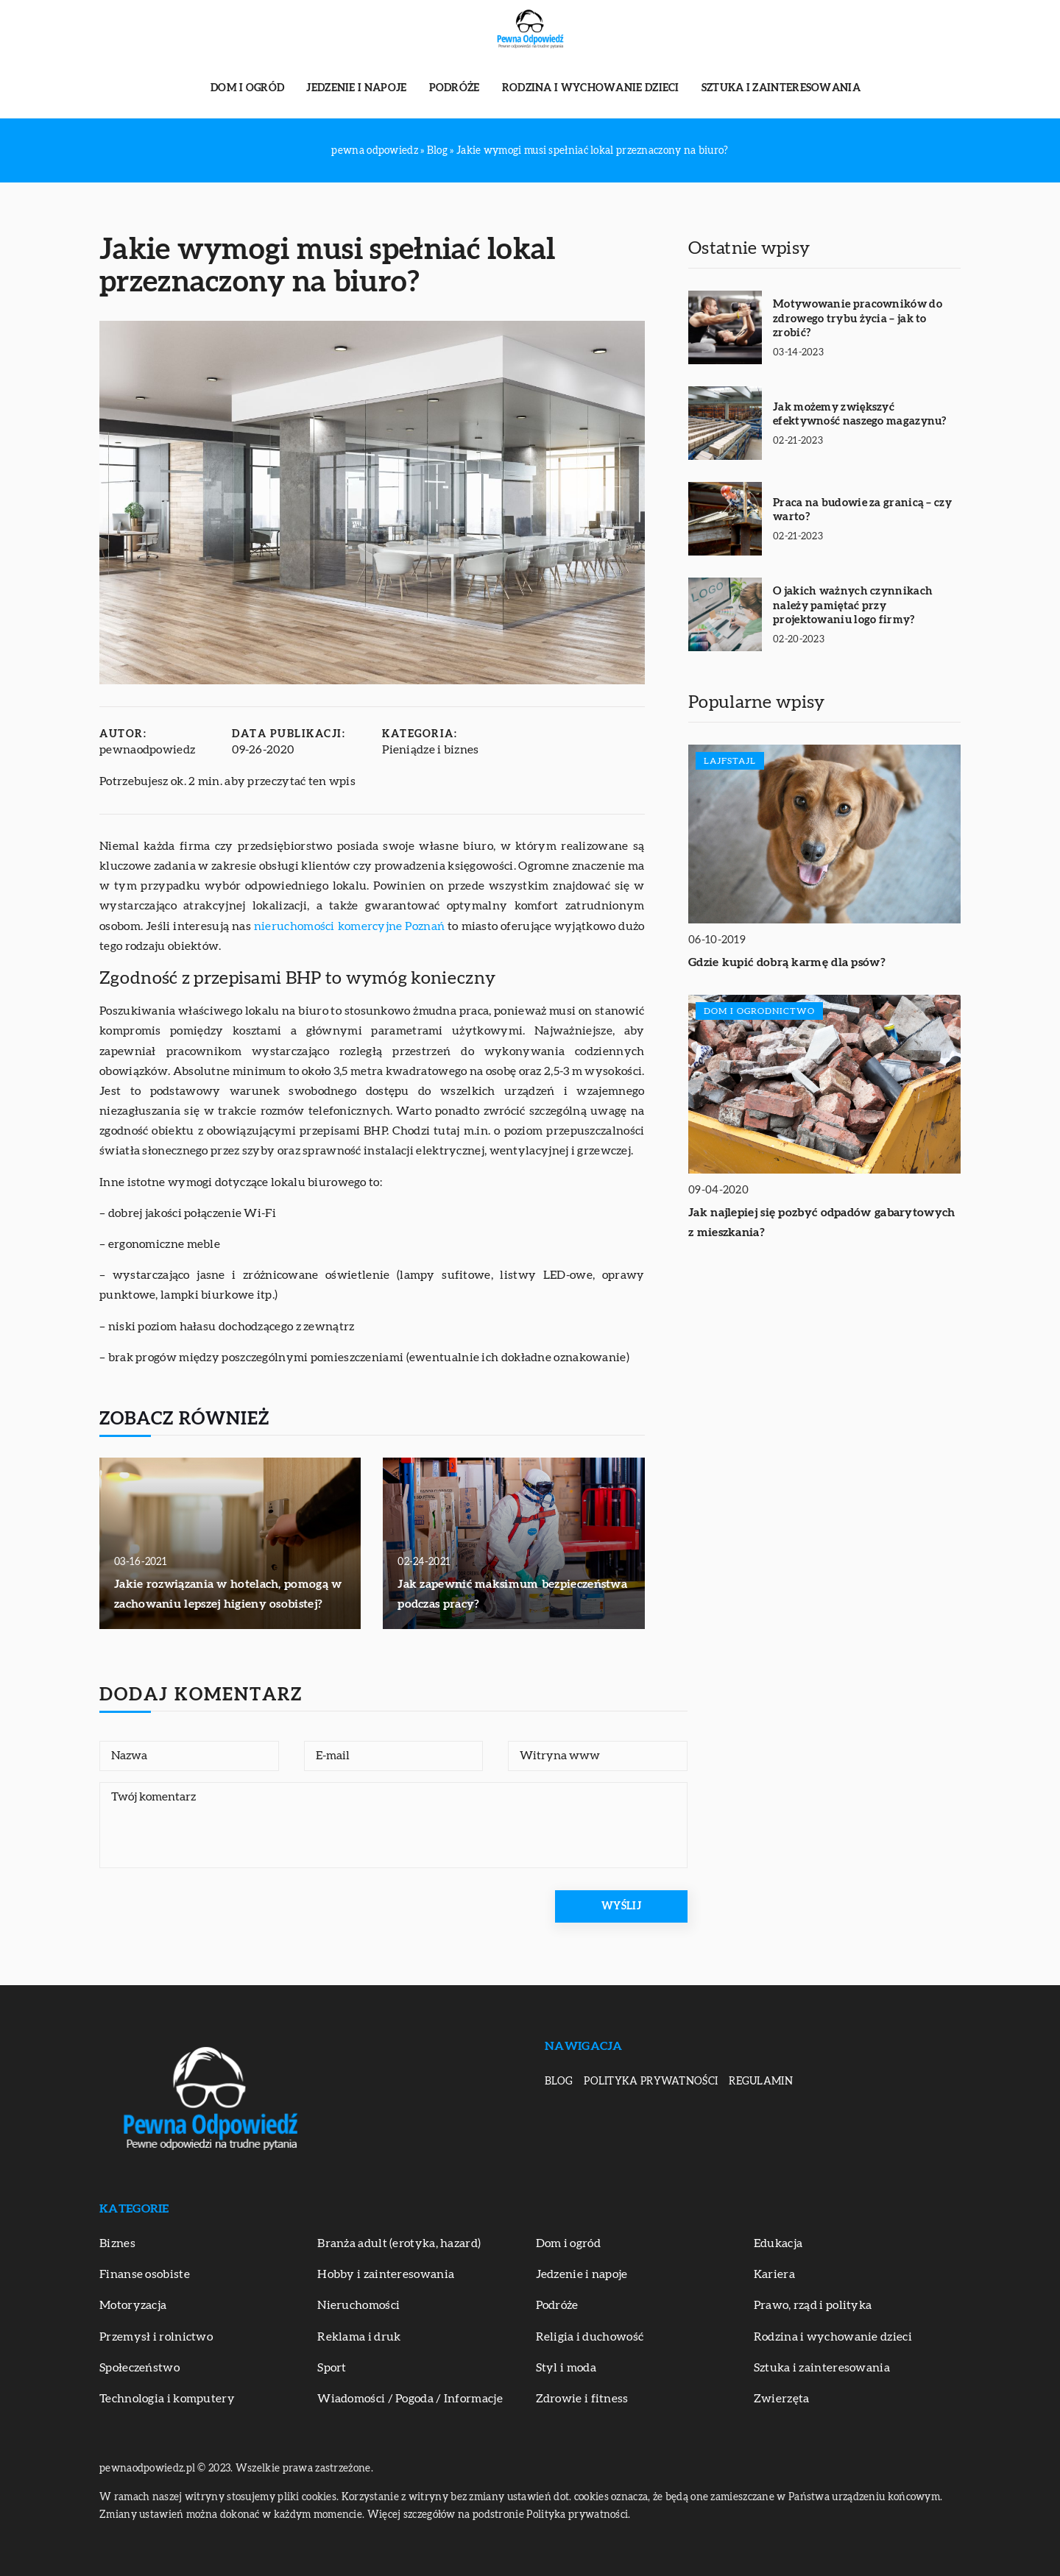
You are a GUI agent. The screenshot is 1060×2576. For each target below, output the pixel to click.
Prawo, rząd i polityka (813, 2305)
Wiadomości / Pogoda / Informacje (410, 2399)
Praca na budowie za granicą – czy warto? (862, 510)
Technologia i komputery (167, 2399)
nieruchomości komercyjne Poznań (349, 926)
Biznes (117, 2243)
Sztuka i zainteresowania (781, 88)
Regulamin (761, 2081)
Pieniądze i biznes (430, 750)
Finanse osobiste (144, 2274)
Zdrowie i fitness (582, 2399)
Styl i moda (566, 2368)
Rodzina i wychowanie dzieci (590, 88)
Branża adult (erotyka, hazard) (399, 2243)
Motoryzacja (132, 2305)
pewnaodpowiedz (147, 750)
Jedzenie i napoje (356, 88)
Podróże (454, 88)
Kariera (774, 2274)
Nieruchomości (358, 2305)
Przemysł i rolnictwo (156, 2337)
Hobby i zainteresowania (385, 2274)
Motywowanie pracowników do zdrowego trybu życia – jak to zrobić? (857, 318)
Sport (332, 2368)
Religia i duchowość (590, 2337)
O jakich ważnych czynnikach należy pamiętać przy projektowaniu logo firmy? (853, 605)
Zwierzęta (782, 2399)
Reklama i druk (358, 2337)
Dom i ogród (247, 88)
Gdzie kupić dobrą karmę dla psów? (787, 962)
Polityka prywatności (651, 2081)
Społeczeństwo (139, 2368)
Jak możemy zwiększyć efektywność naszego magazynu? (860, 414)
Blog (559, 2081)
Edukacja (778, 2243)
